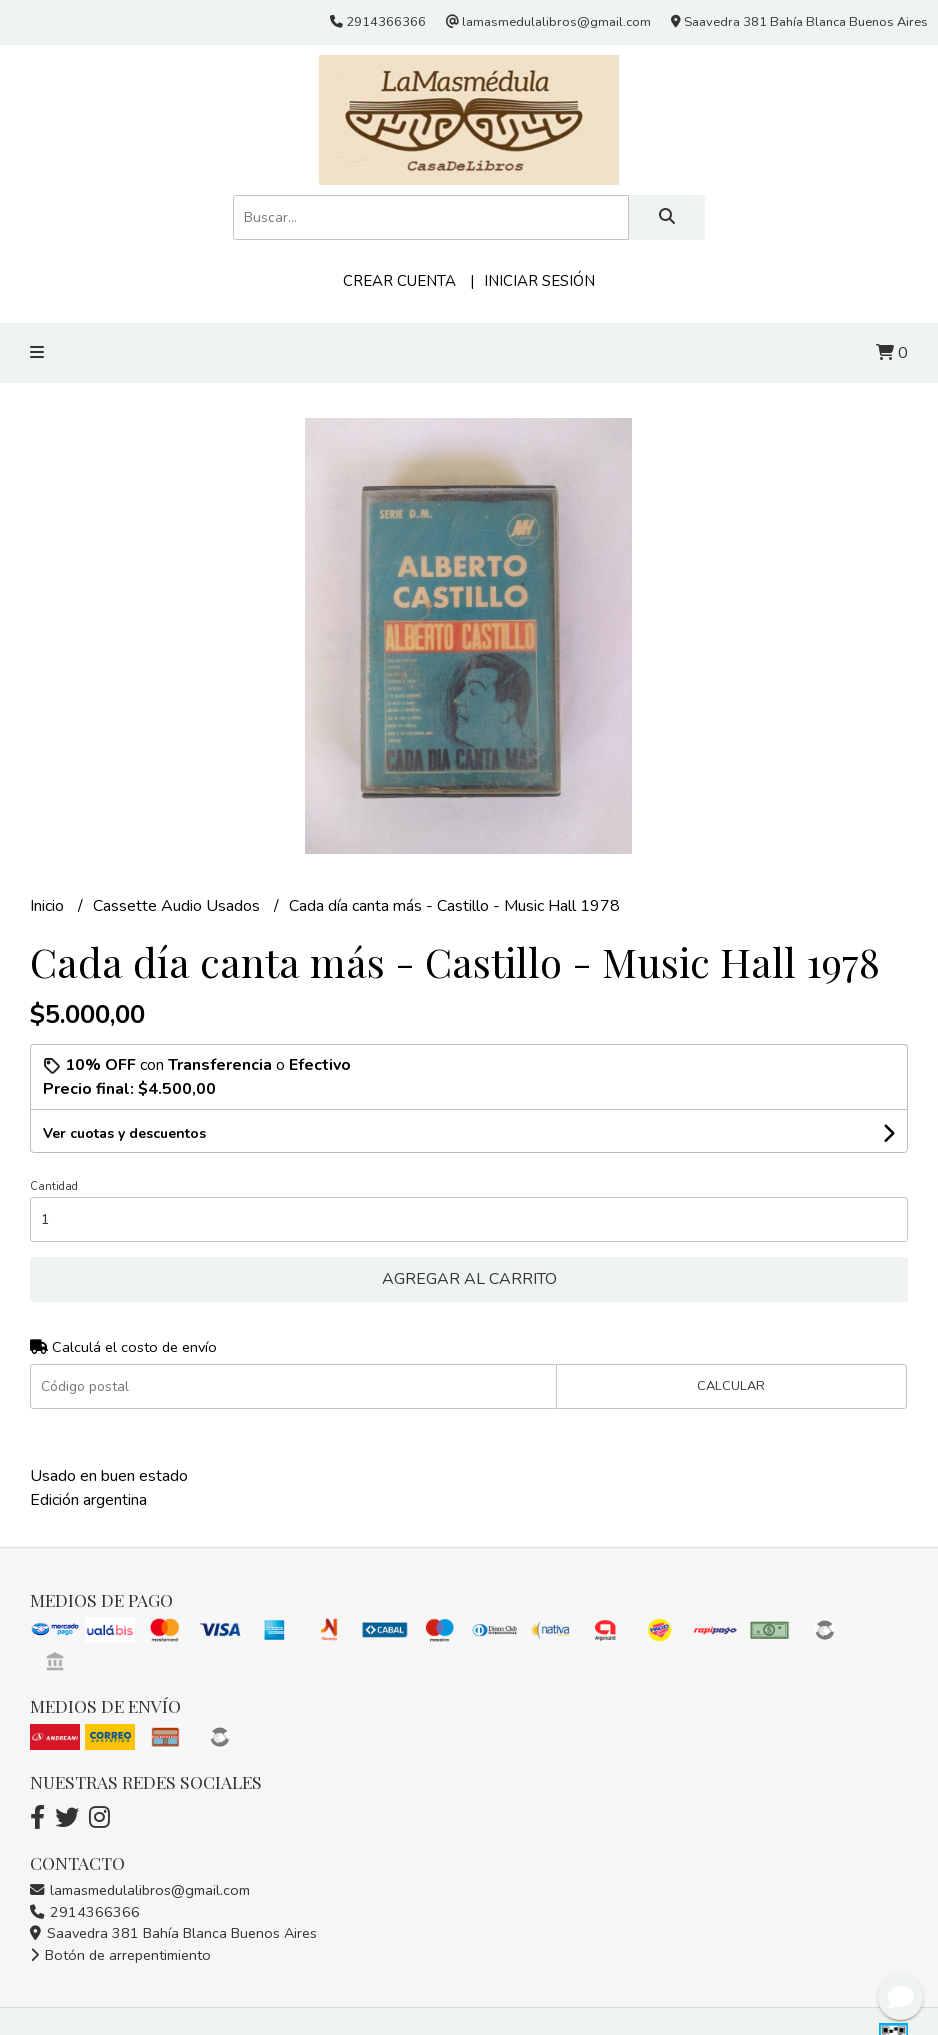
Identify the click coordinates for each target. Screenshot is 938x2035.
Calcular (731, 1386)
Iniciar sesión (539, 281)
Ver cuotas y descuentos (124, 1133)
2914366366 (85, 1912)
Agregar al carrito (469, 1279)
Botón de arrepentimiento (120, 1955)
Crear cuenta (399, 281)
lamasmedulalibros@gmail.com (140, 1890)
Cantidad (54, 1186)
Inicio (49, 906)
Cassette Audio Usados (178, 906)
